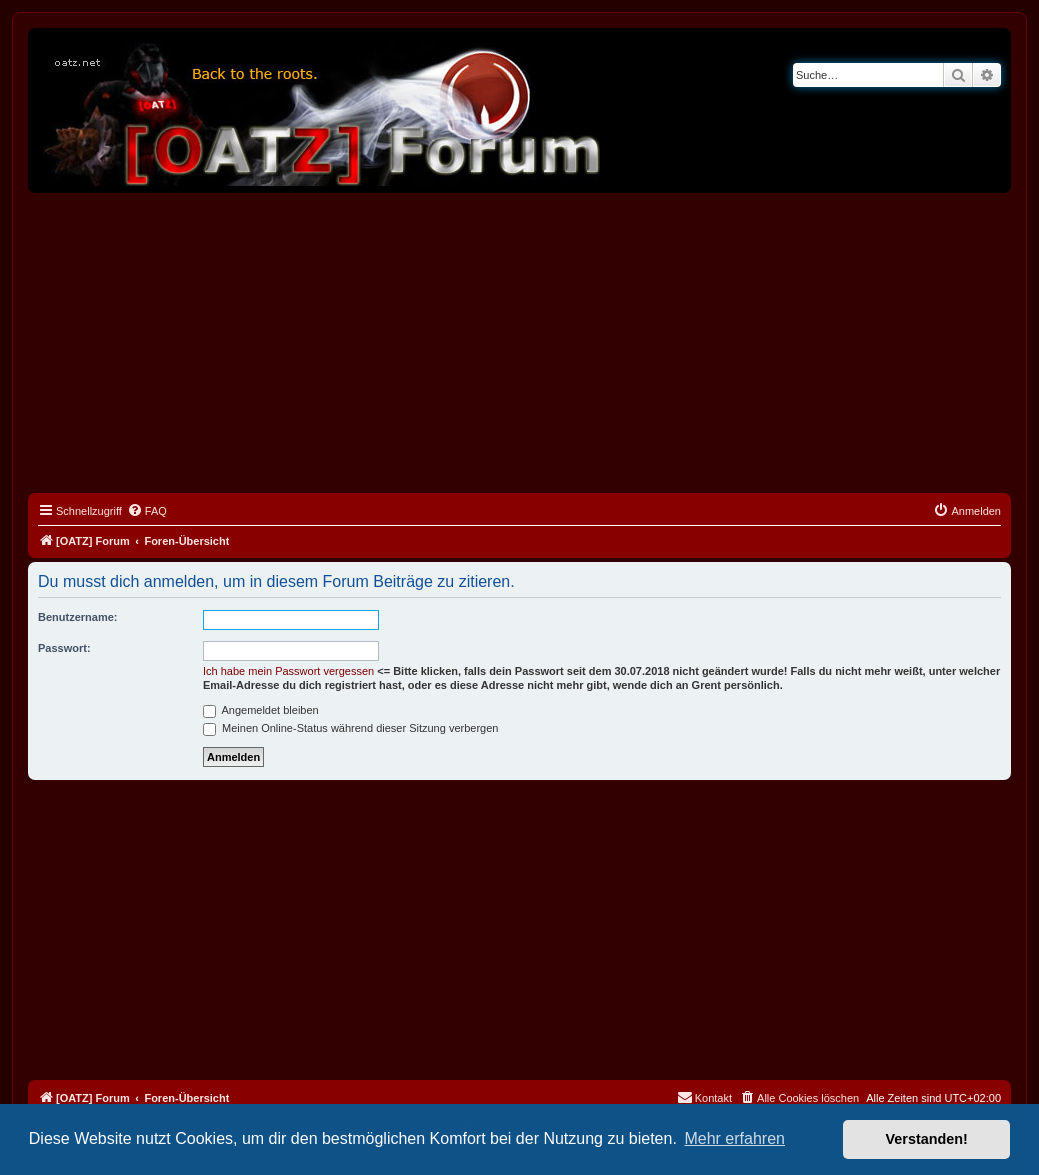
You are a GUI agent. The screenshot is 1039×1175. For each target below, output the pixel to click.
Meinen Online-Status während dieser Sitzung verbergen (350, 728)
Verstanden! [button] (927, 1139)
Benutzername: (77, 617)
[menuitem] (147, 511)
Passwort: (64, 648)
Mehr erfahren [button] (734, 1138)
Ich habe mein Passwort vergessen (288, 671)
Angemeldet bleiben (261, 710)
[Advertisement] (519, 343)
